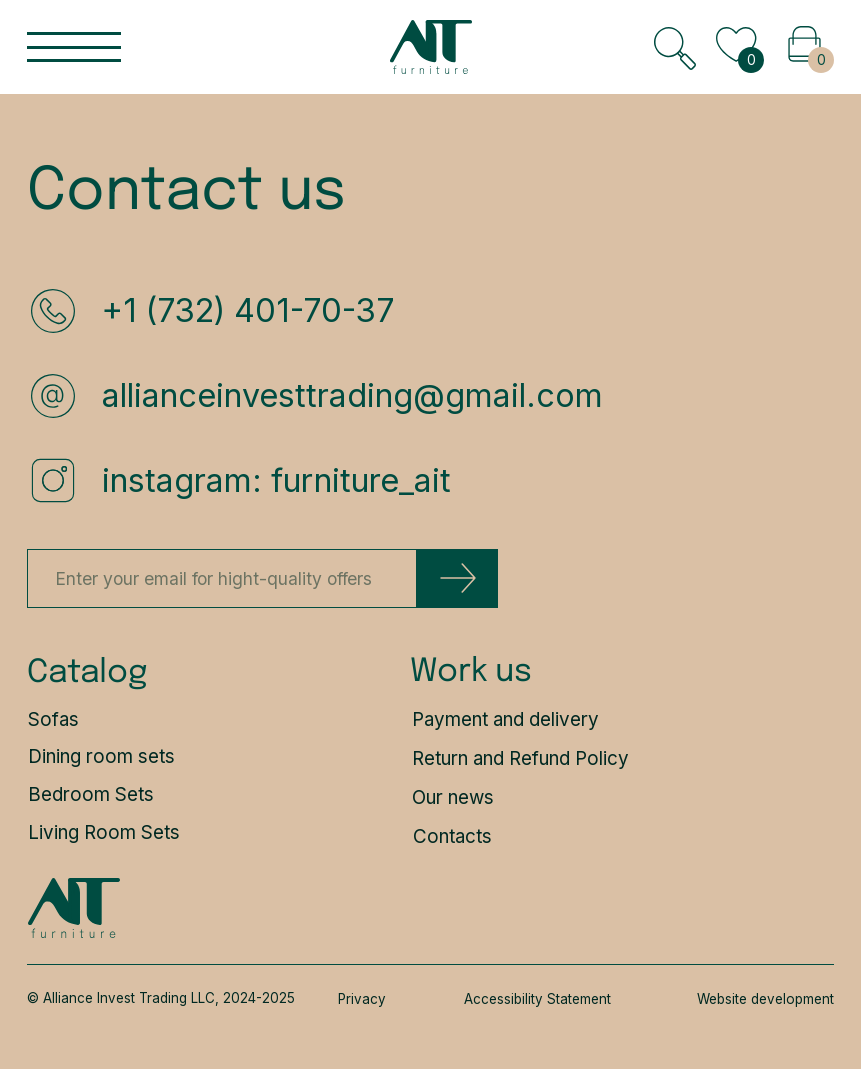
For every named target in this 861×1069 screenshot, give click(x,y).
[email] (222, 578)
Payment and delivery (505, 719)
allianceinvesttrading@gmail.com (352, 395)
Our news (453, 797)
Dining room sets (101, 756)
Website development (765, 999)
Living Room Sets (104, 832)
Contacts (452, 836)
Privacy (362, 999)
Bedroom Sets (91, 794)
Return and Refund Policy (520, 758)
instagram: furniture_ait (276, 480)
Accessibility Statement (537, 999)
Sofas (53, 719)
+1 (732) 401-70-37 (248, 310)
